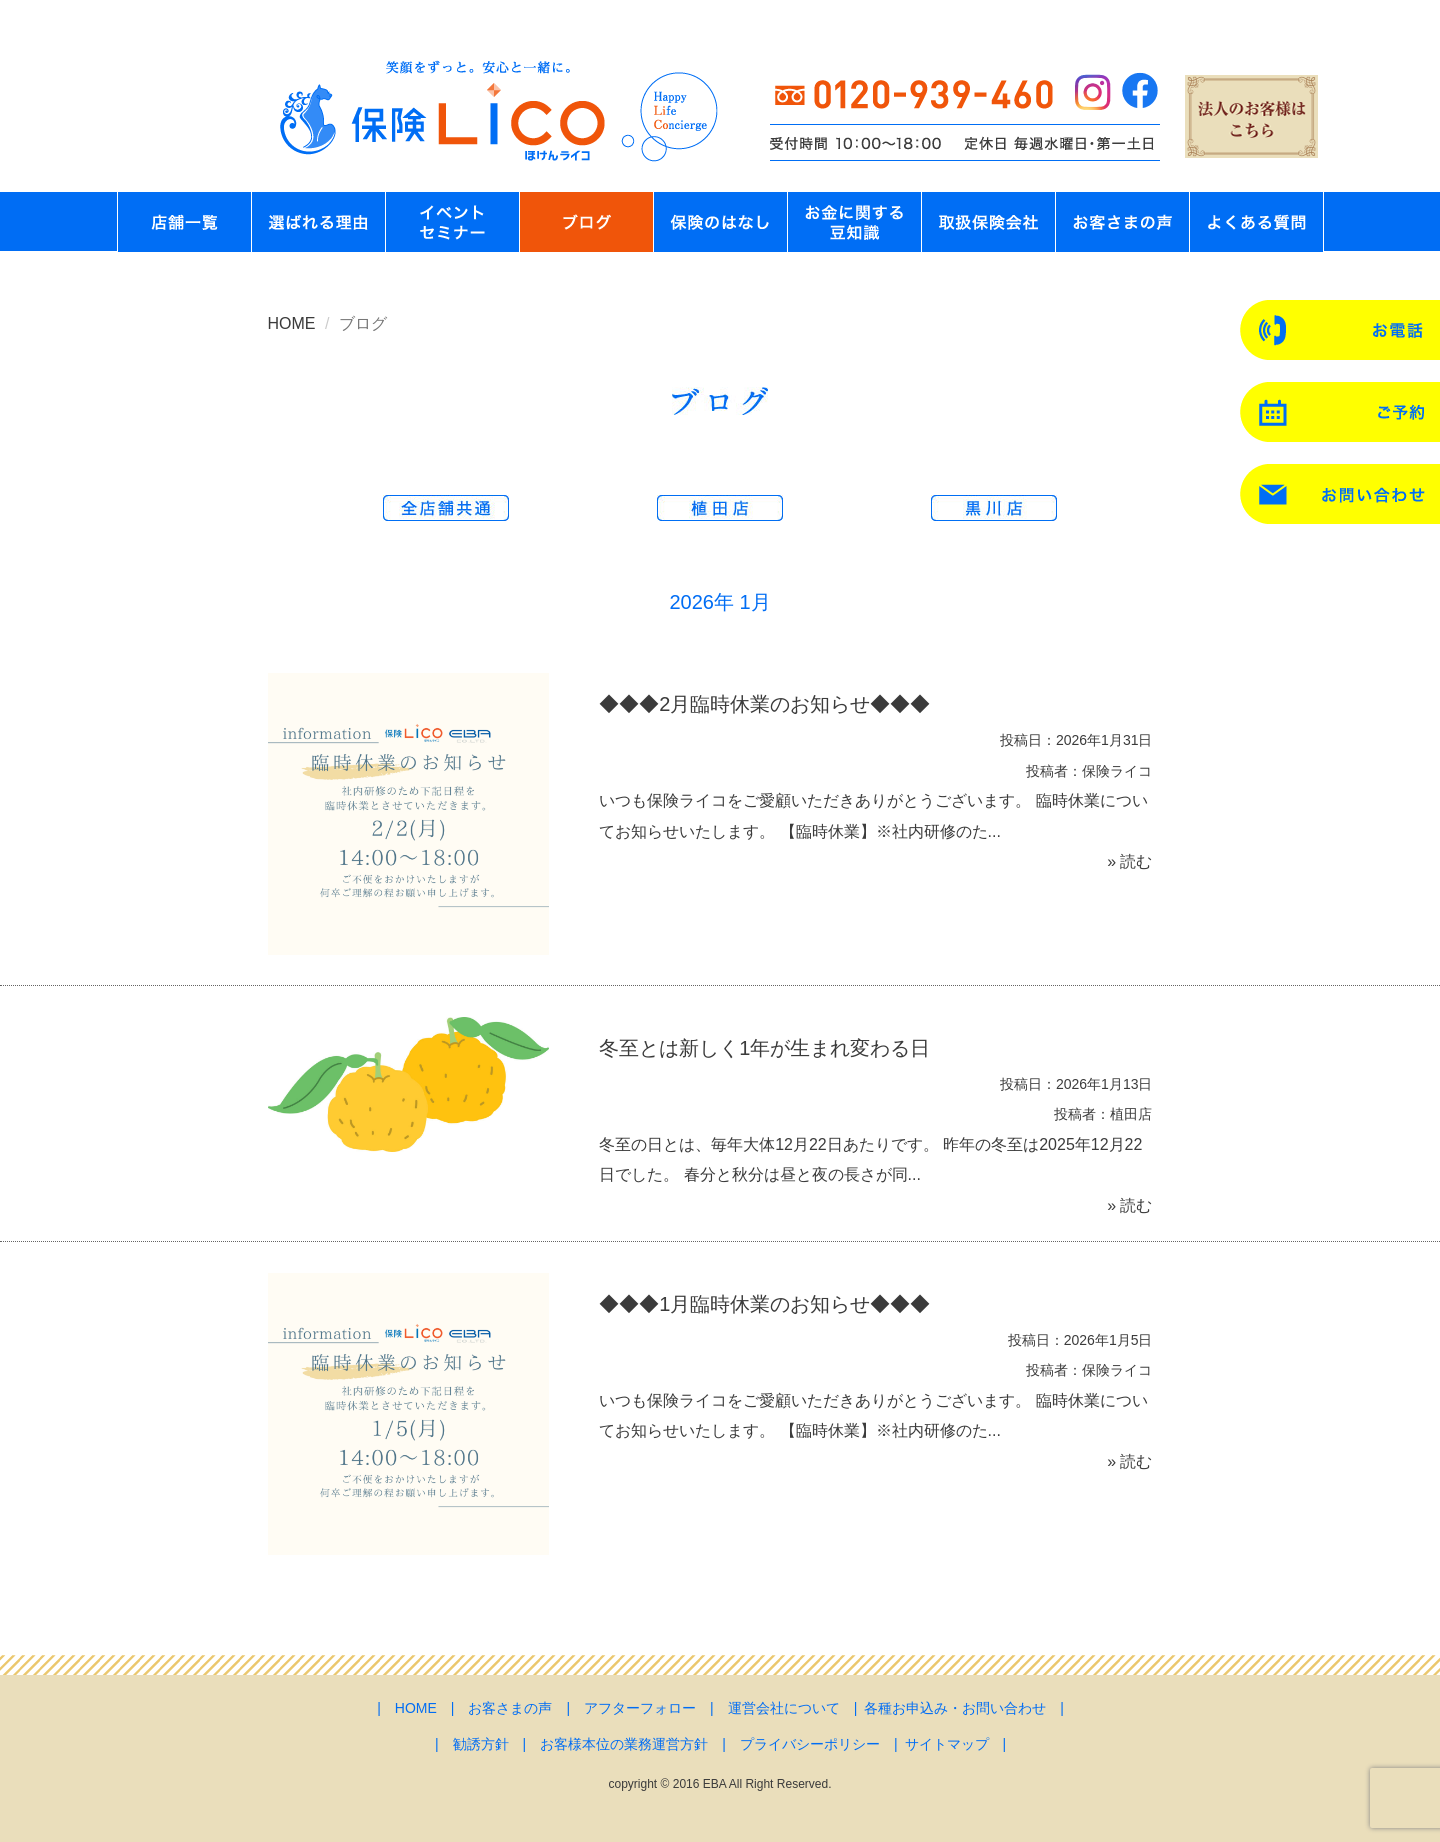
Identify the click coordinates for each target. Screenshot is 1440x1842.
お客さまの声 (510, 1708)
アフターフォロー (640, 1708)
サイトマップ (947, 1744)
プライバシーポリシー (810, 1744)
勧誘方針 (481, 1744)
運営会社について (784, 1708)
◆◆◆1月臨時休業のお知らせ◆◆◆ (764, 1304)
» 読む (1129, 861)
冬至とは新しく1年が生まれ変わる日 (764, 1048)
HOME (292, 323)
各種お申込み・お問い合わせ (955, 1708)
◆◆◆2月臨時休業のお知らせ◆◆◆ (764, 704)
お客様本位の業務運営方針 (624, 1744)
